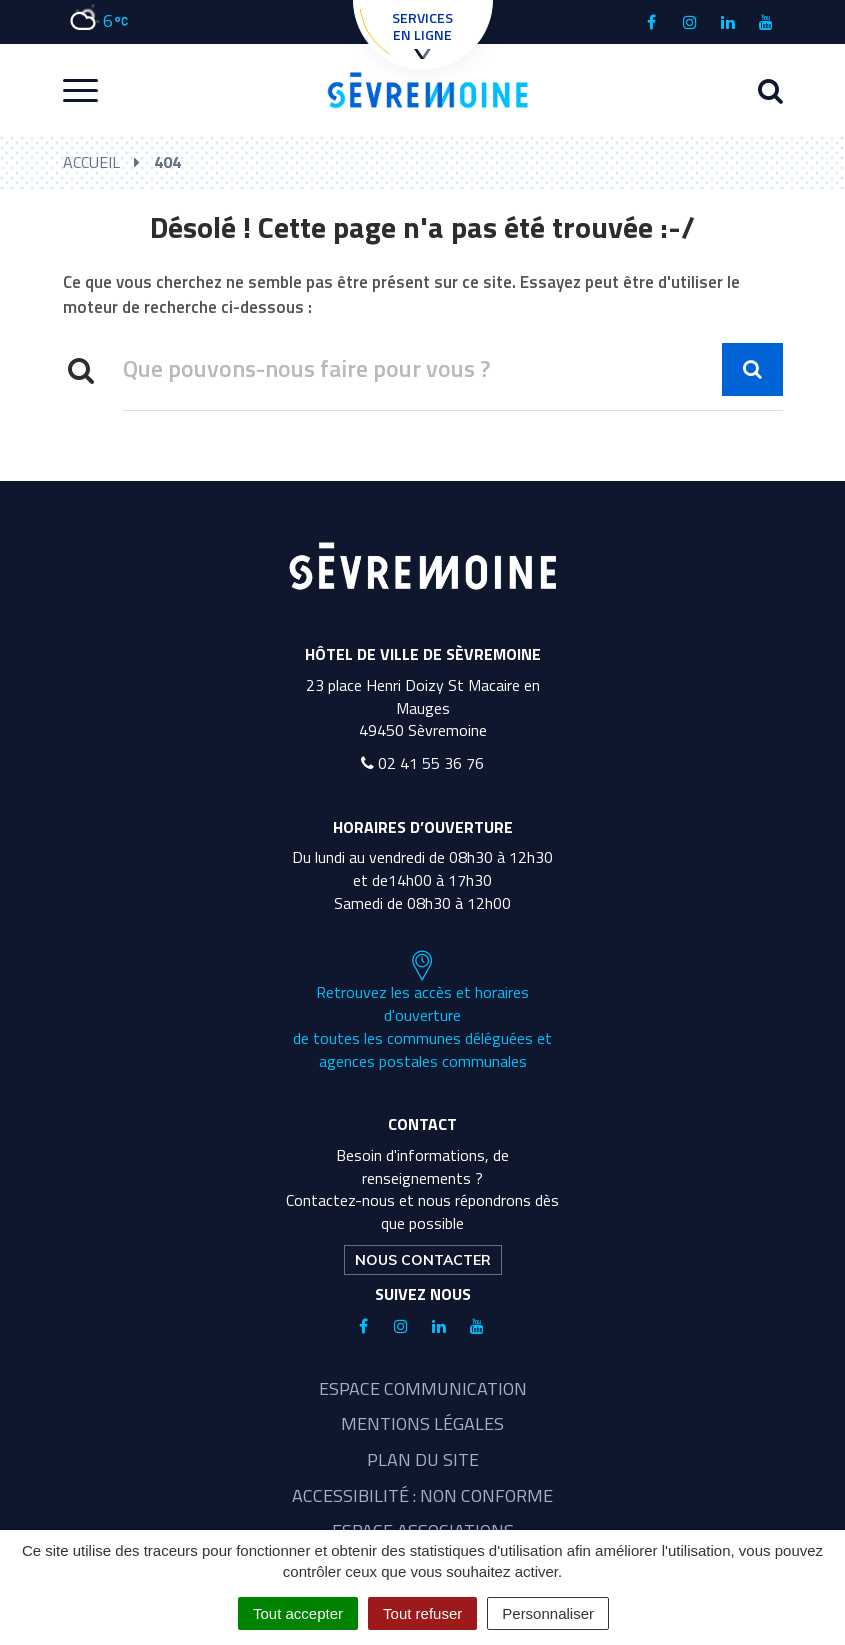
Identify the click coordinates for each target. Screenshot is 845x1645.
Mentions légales (422, 1423)
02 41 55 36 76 (422, 763)
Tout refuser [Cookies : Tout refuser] (422, 1613)
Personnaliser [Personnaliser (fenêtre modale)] (548, 1613)
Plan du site (423, 1459)
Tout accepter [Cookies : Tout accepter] (298, 1613)
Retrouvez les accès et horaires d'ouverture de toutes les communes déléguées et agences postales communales (422, 1011)
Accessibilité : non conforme (422, 1495)
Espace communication (423, 1388)
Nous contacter (423, 1260)
